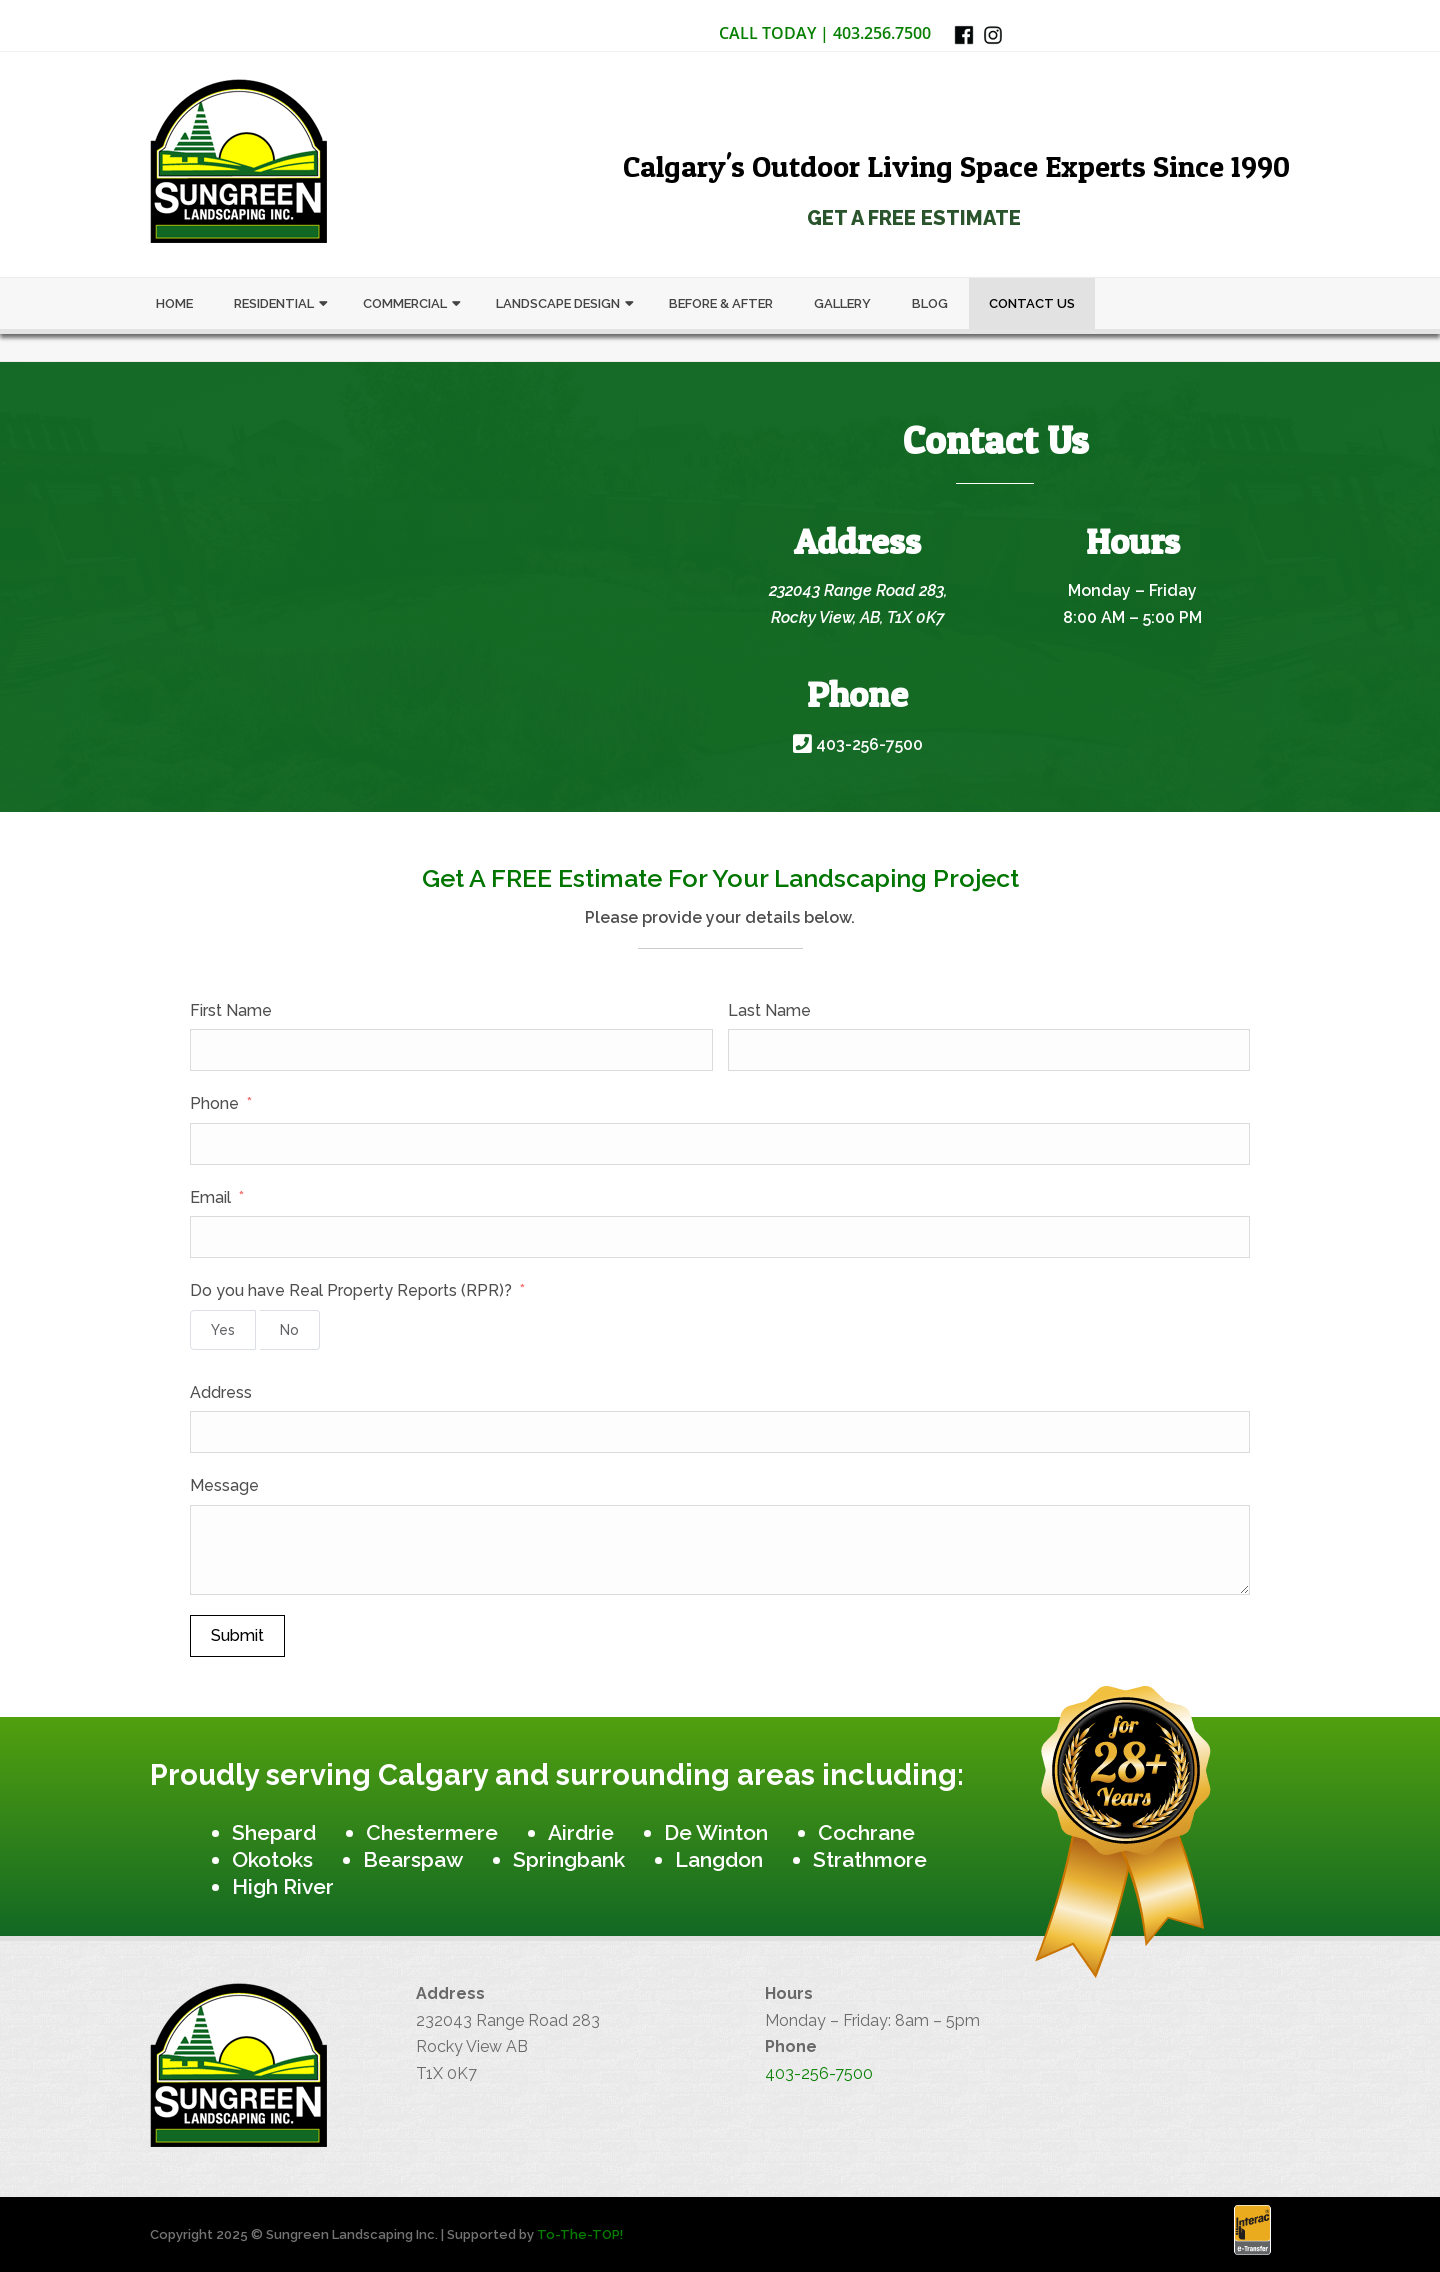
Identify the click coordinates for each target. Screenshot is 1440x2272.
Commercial (405, 303)
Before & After (721, 303)
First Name (231, 1010)
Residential (274, 303)
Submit (237, 1635)
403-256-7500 (858, 744)
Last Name (769, 1010)
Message (224, 1485)
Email (210, 1197)
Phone (214, 1103)
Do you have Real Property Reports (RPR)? (351, 1290)
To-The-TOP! (580, 2234)
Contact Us (1032, 303)
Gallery (842, 303)
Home (174, 303)
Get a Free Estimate (914, 218)
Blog (930, 303)
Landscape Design (558, 303)
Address (221, 1392)
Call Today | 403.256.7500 (825, 33)
